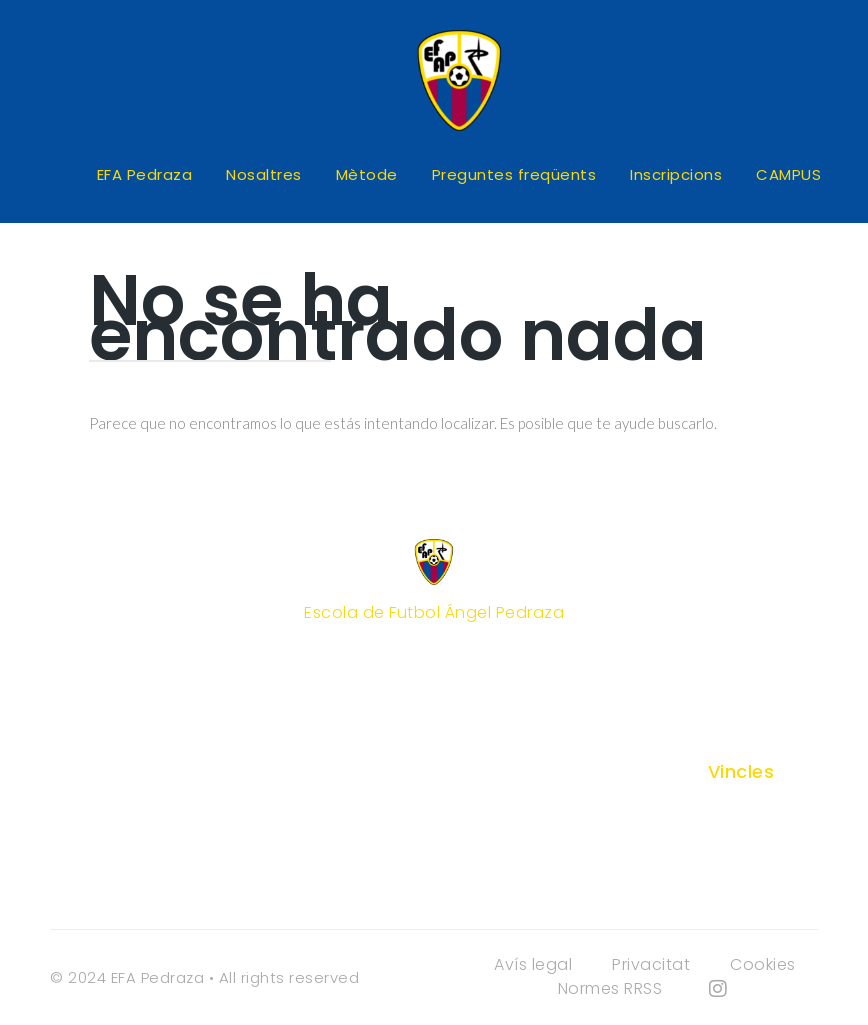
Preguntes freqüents (514, 174)
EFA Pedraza (145, 174)
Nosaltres (264, 174)
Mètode (367, 174)
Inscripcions (676, 174)
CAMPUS (788, 174)
